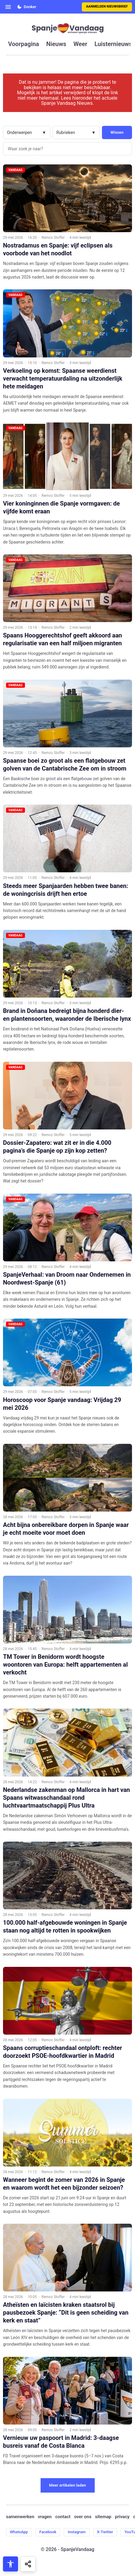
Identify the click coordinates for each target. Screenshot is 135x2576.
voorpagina (23, 44)
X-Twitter (105, 2532)
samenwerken (20, 2516)
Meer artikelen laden (67, 2485)
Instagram (76, 2532)
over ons (82, 2516)
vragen (45, 2516)
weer (80, 44)
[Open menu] (8, 7)
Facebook (48, 2532)
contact (63, 2516)
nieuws (56, 44)
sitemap (103, 2516)
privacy (122, 2516)
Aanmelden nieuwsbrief (107, 6)
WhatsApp (19, 2532)
